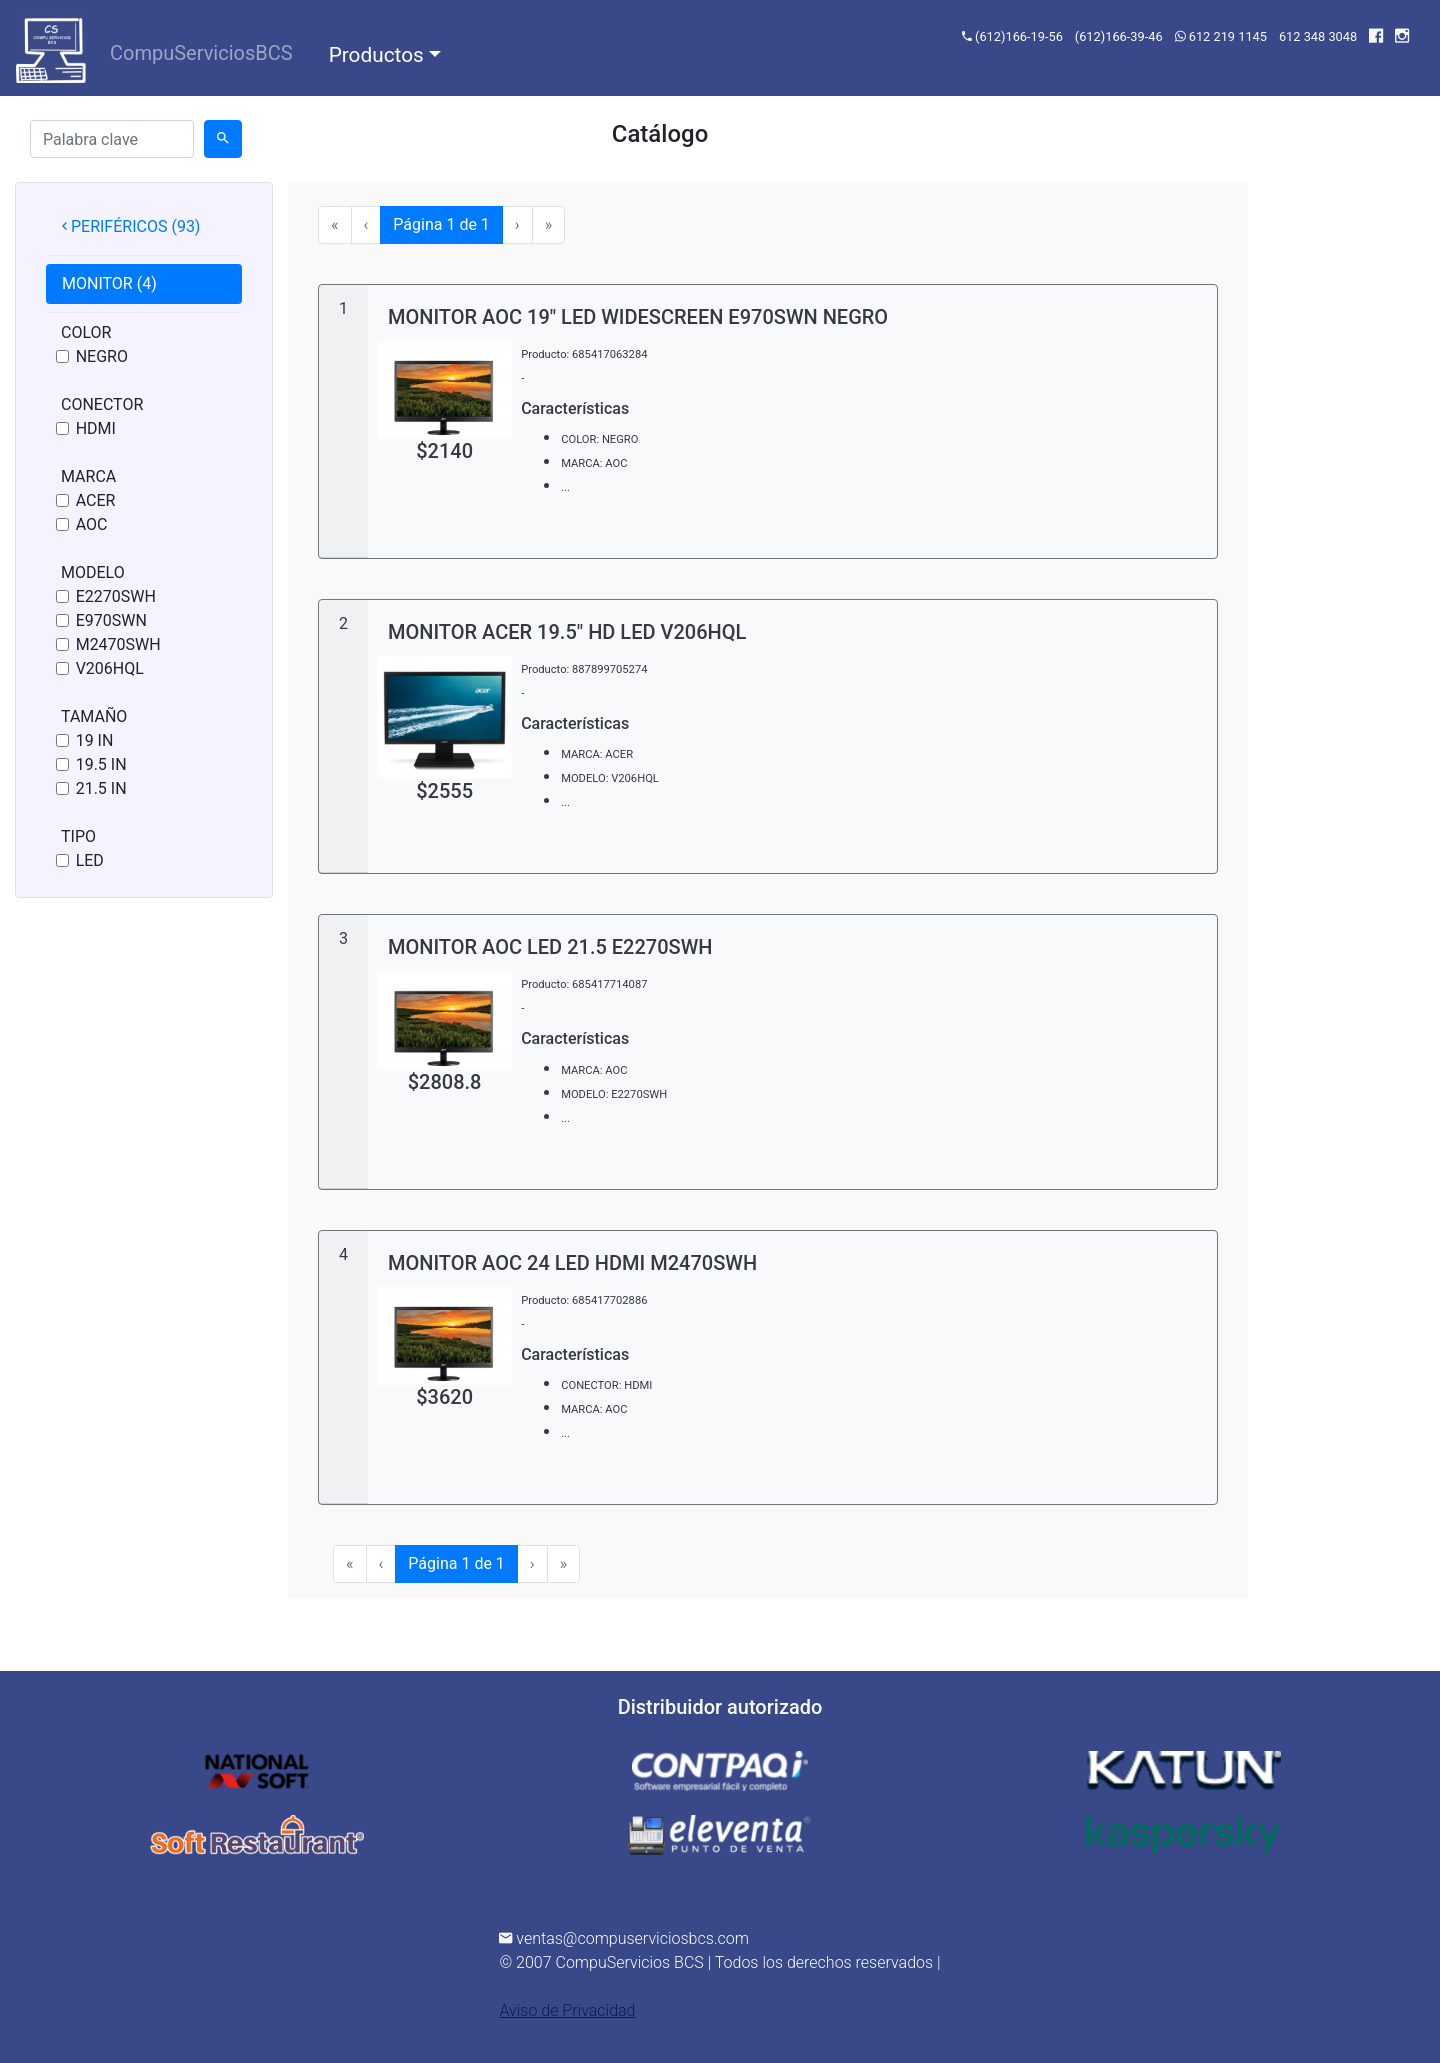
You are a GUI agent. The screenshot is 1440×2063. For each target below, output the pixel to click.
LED (90, 860)
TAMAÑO (94, 716)
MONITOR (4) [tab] (109, 283)
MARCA (88, 476)
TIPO (78, 836)
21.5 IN (101, 788)
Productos (376, 55)
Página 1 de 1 (448, 224)
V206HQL (110, 668)
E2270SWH (116, 596)
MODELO (93, 572)
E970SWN (111, 620)
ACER (96, 500)
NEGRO (102, 356)
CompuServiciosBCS (205, 51)
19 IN (95, 740)
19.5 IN (101, 764)
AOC (92, 524)
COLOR (86, 332)
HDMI (96, 428)
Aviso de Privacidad (567, 2010)
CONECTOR (102, 404)
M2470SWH (118, 644)
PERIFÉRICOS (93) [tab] (131, 226)
